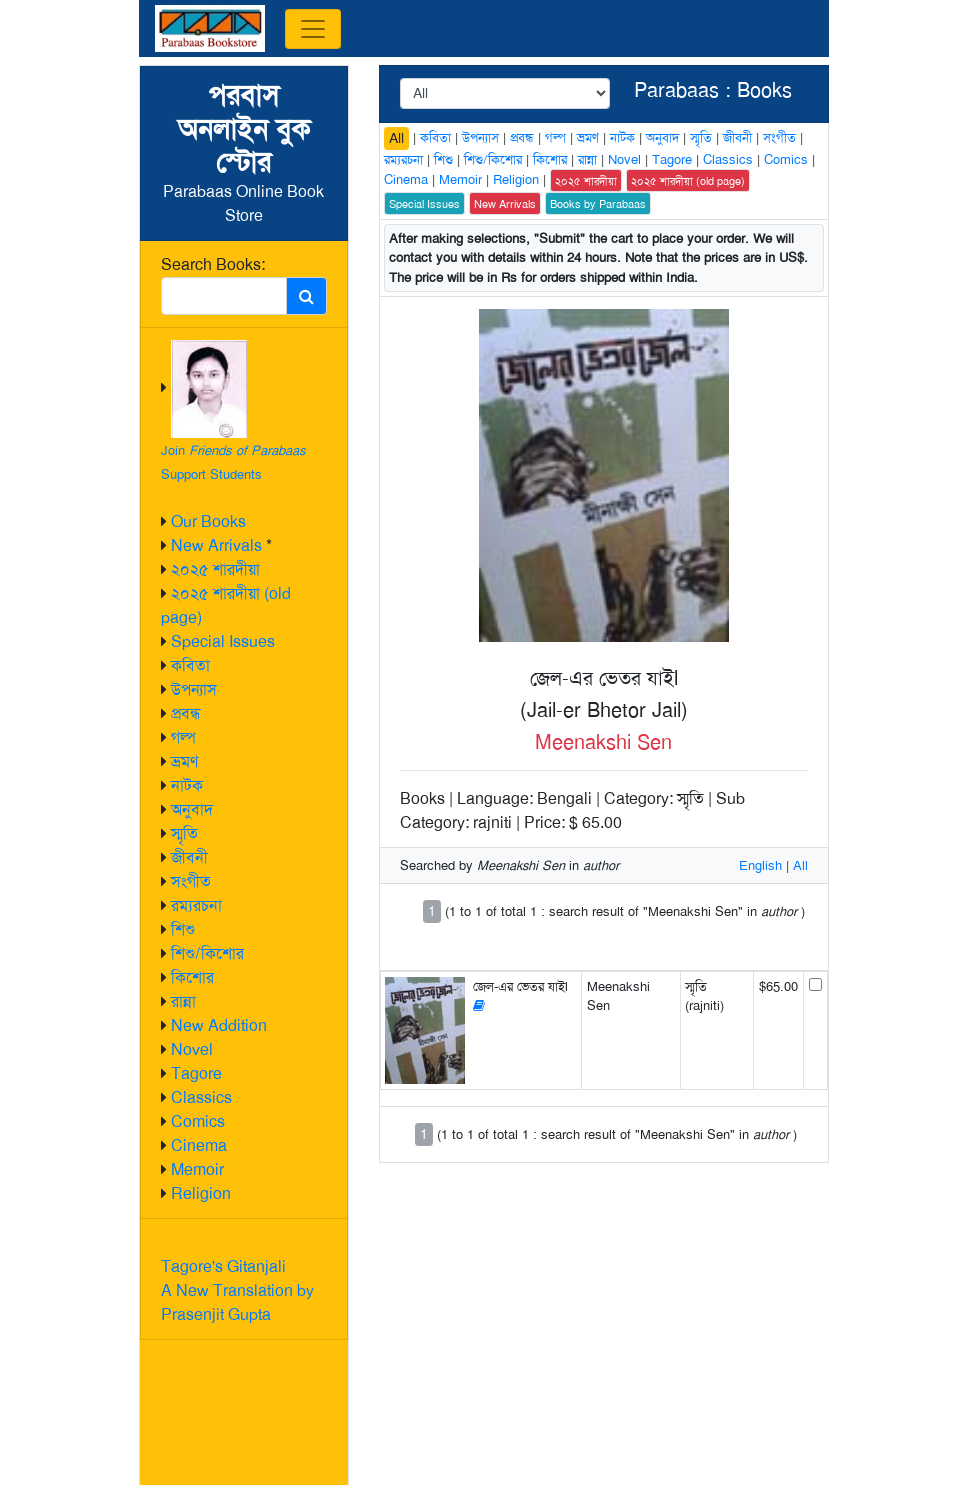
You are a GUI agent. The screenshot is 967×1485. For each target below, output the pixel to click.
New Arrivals (216, 545)
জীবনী (189, 857)
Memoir (197, 1169)
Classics (201, 1097)
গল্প (183, 737)
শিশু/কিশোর (207, 953)
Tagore (196, 1073)
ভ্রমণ (184, 761)
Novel (192, 1049)
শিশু (183, 929)
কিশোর (192, 977)
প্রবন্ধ (186, 713)
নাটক (187, 785)
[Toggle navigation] (313, 29)
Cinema (199, 1145)
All (396, 138)
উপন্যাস (194, 689)
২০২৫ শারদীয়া (215, 569)
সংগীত (191, 881)
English (760, 865)
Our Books (208, 521)
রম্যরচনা (196, 905)
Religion (201, 1193)
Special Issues (223, 641)
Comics (198, 1121)
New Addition (219, 1025)
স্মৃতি (184, 833)
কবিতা (190, 665)
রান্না (183, 1001)
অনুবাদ (192, 809)
